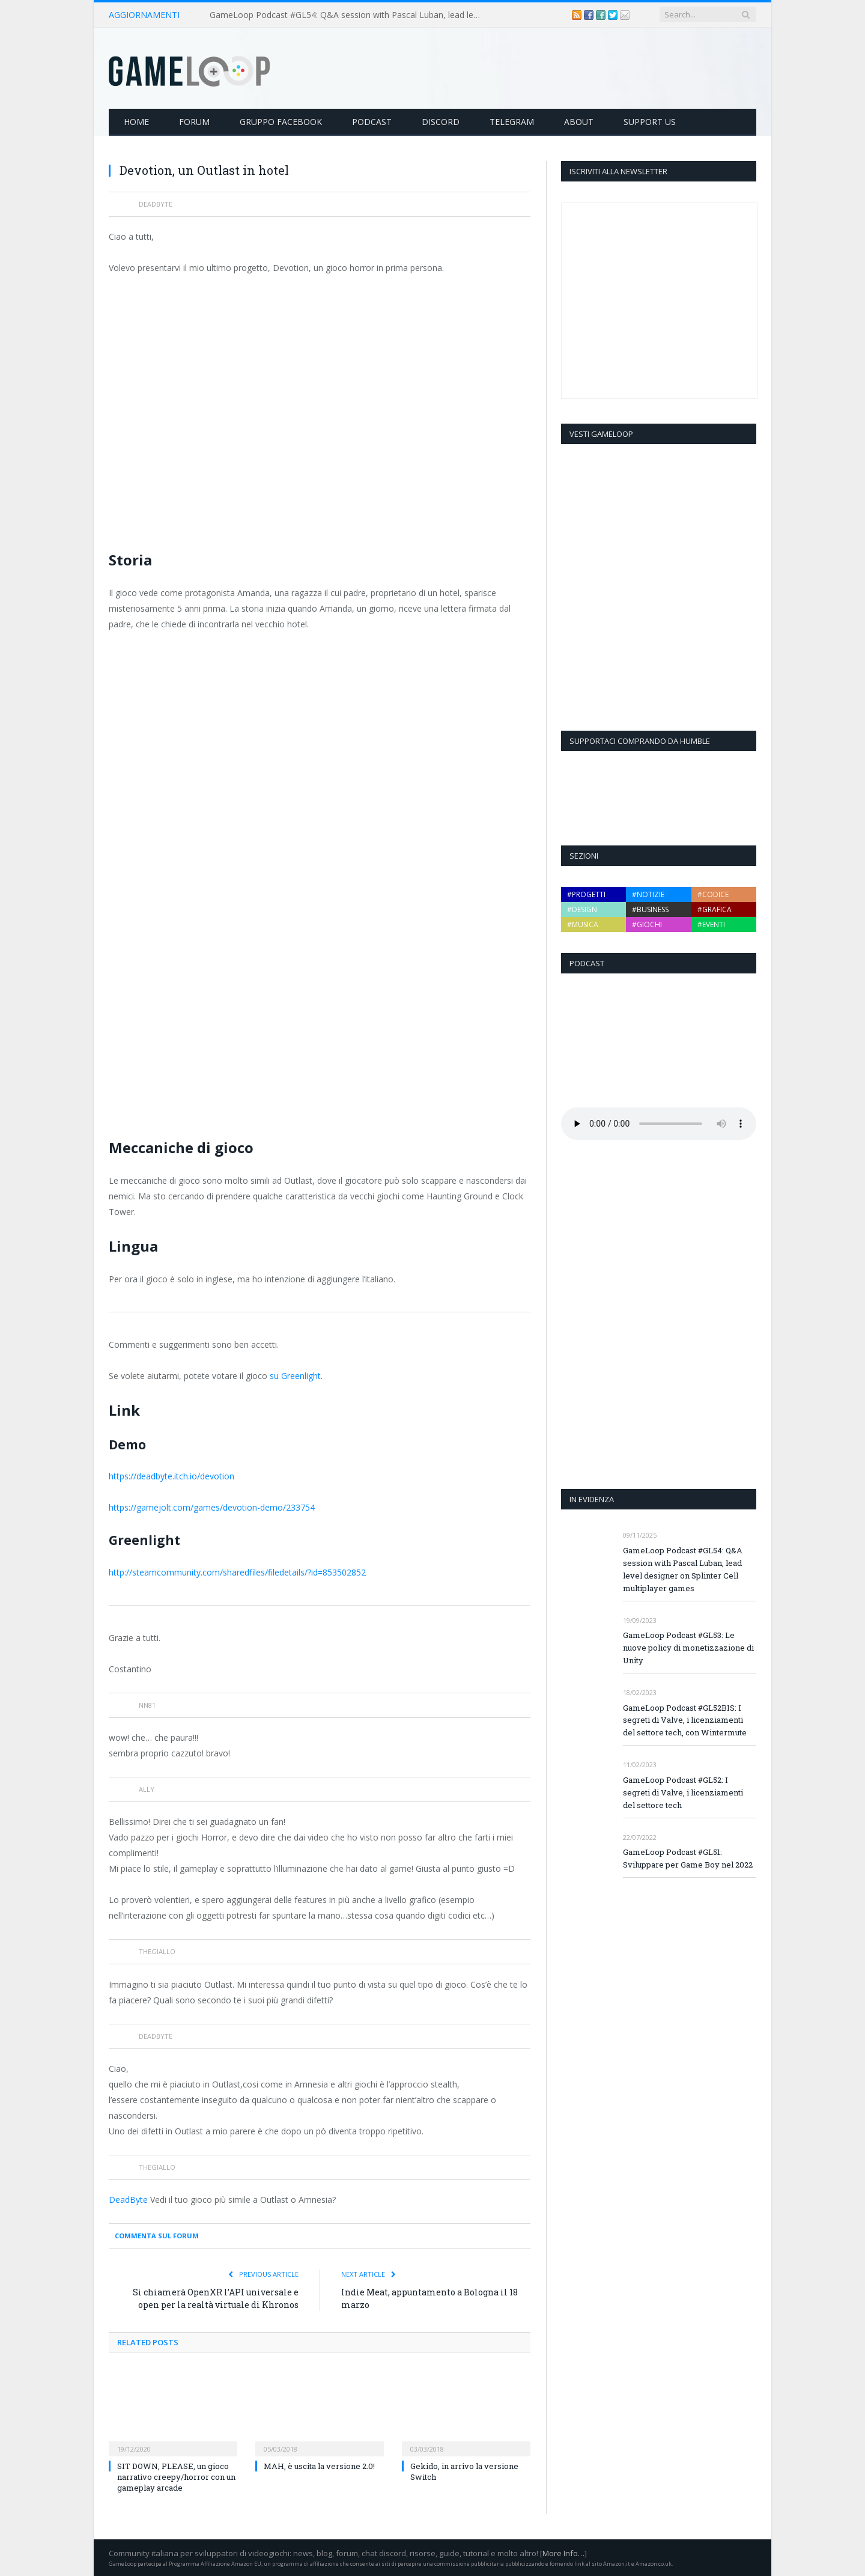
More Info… (563, 2553)
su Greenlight (295, 1375)
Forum (194, 121)
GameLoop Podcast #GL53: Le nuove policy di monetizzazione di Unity (688, 1648)
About (578, 121)
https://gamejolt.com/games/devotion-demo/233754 (212, 1507)
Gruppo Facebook (281, 121)
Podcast (372, 121)
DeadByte (128, 2199)
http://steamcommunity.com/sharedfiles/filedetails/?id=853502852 (237, 1572)
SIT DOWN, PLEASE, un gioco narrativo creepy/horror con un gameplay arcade (176, 2477)
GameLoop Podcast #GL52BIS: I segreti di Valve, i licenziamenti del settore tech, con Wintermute (685, 1720)
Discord (441, 121)
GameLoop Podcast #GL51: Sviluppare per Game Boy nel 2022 (688, 1858)
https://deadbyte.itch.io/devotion (171, 1476)
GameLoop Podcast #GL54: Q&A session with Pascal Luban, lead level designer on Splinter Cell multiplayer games (348, 15)
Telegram (512, 121)
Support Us (650, 121)
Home (136, 121)
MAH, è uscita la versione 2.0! (319, 2466)
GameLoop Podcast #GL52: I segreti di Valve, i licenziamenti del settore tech (683, 1792)
